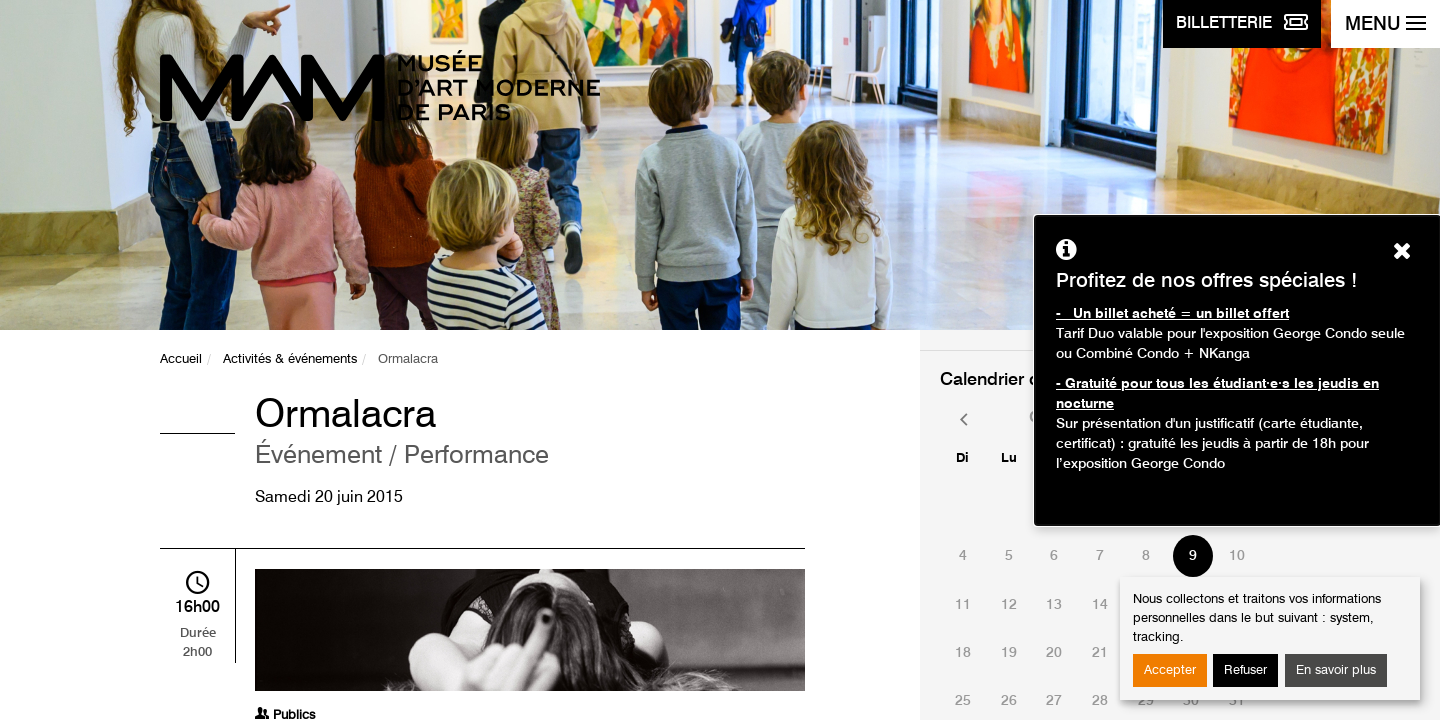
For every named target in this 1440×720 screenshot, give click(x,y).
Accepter (1170, 670)
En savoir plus (1336, 670)
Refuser (1245, 670)
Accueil (181, 359)
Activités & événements (290, 359)
